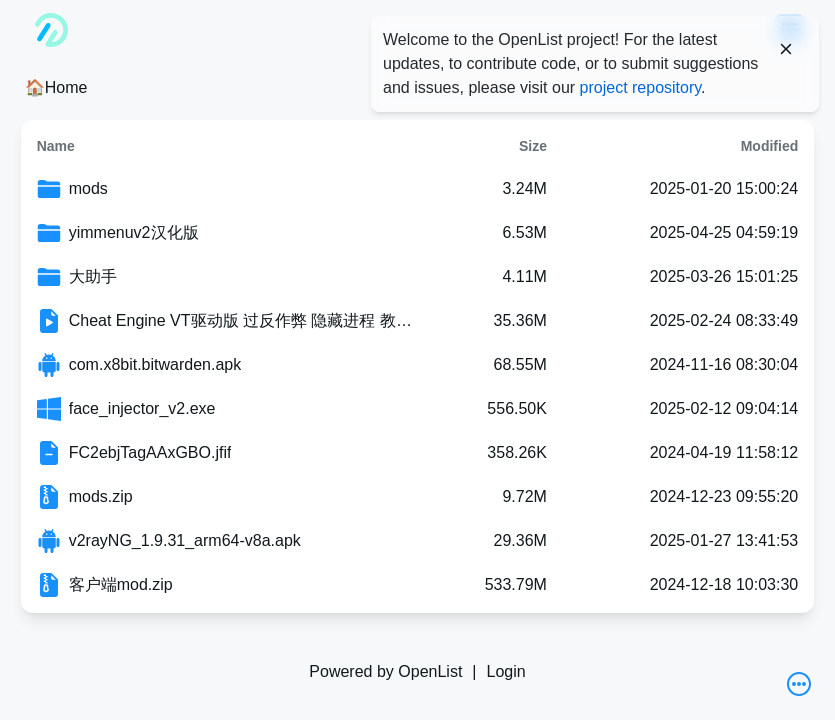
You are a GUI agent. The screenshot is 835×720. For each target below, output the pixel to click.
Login (505, 671)
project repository (641, 87)
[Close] (786, 49)
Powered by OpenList (385, 671)
